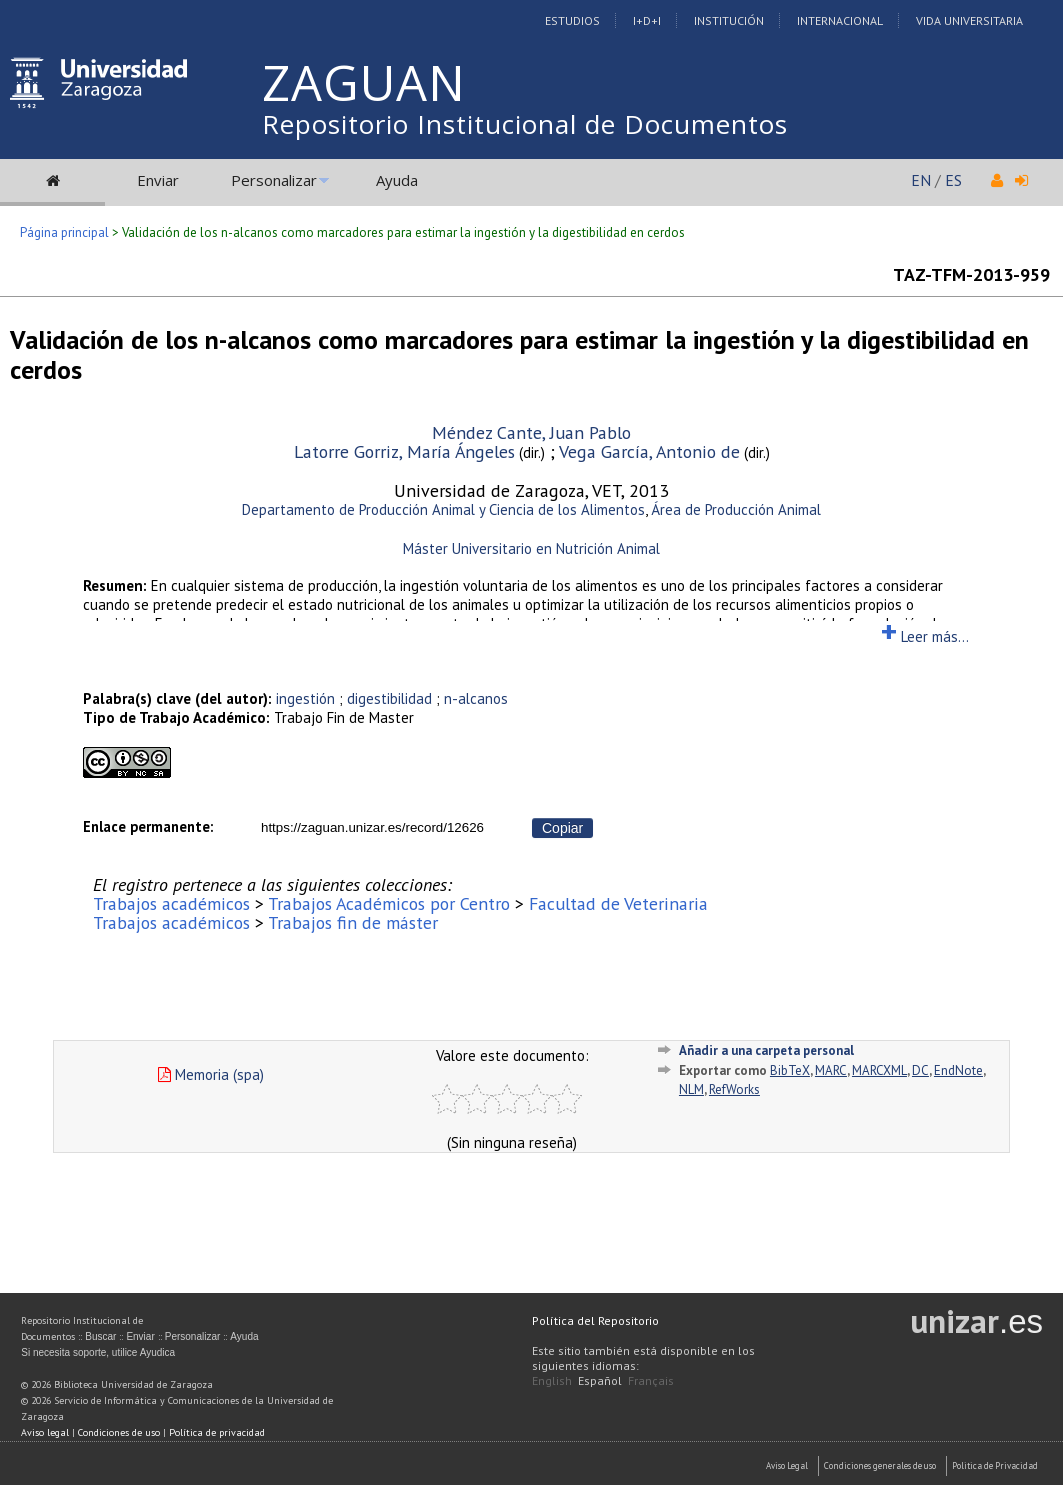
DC (920, 1070)
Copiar (562, 828)
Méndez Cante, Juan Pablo (531, 432)
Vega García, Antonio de (649, 451)
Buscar (100, 1336)
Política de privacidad (217, 1432)
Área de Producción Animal (736, 509)
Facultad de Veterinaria (618, 903)
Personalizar (274, 180)
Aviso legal (45, 1432)
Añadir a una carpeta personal (766, 1050)
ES (953, 180)
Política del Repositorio (595, 1320)
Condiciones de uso (119, 1432)
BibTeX (790, 1070)
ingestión (305, 698)
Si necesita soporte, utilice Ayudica (98, 1352)
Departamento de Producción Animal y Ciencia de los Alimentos (443, 509)
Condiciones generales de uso (880, 1465)
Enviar (158, 180)
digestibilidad (389, 698)
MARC (831, 1070)
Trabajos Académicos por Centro (389, 903)
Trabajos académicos (171, 903)
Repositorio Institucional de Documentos (525, 124)
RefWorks (734, 1089)
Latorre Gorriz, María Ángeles (404, 451)
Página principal (64, 232)
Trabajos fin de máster (353, 922)
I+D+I (647, 20)
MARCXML (879, 1070)
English (552, 1380)
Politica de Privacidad (995, 1465)
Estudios (572, 20)
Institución (729, 20)
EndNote (958, 1070)
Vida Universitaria (969, 20)
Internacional (840, 20)
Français (651, 1380)
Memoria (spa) (211, 1074)
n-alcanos (476, 698)
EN (921, 180)
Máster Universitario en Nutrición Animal (531, 548)
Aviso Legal (787, 1465)
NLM (691, 1089)
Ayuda (397, 180)
